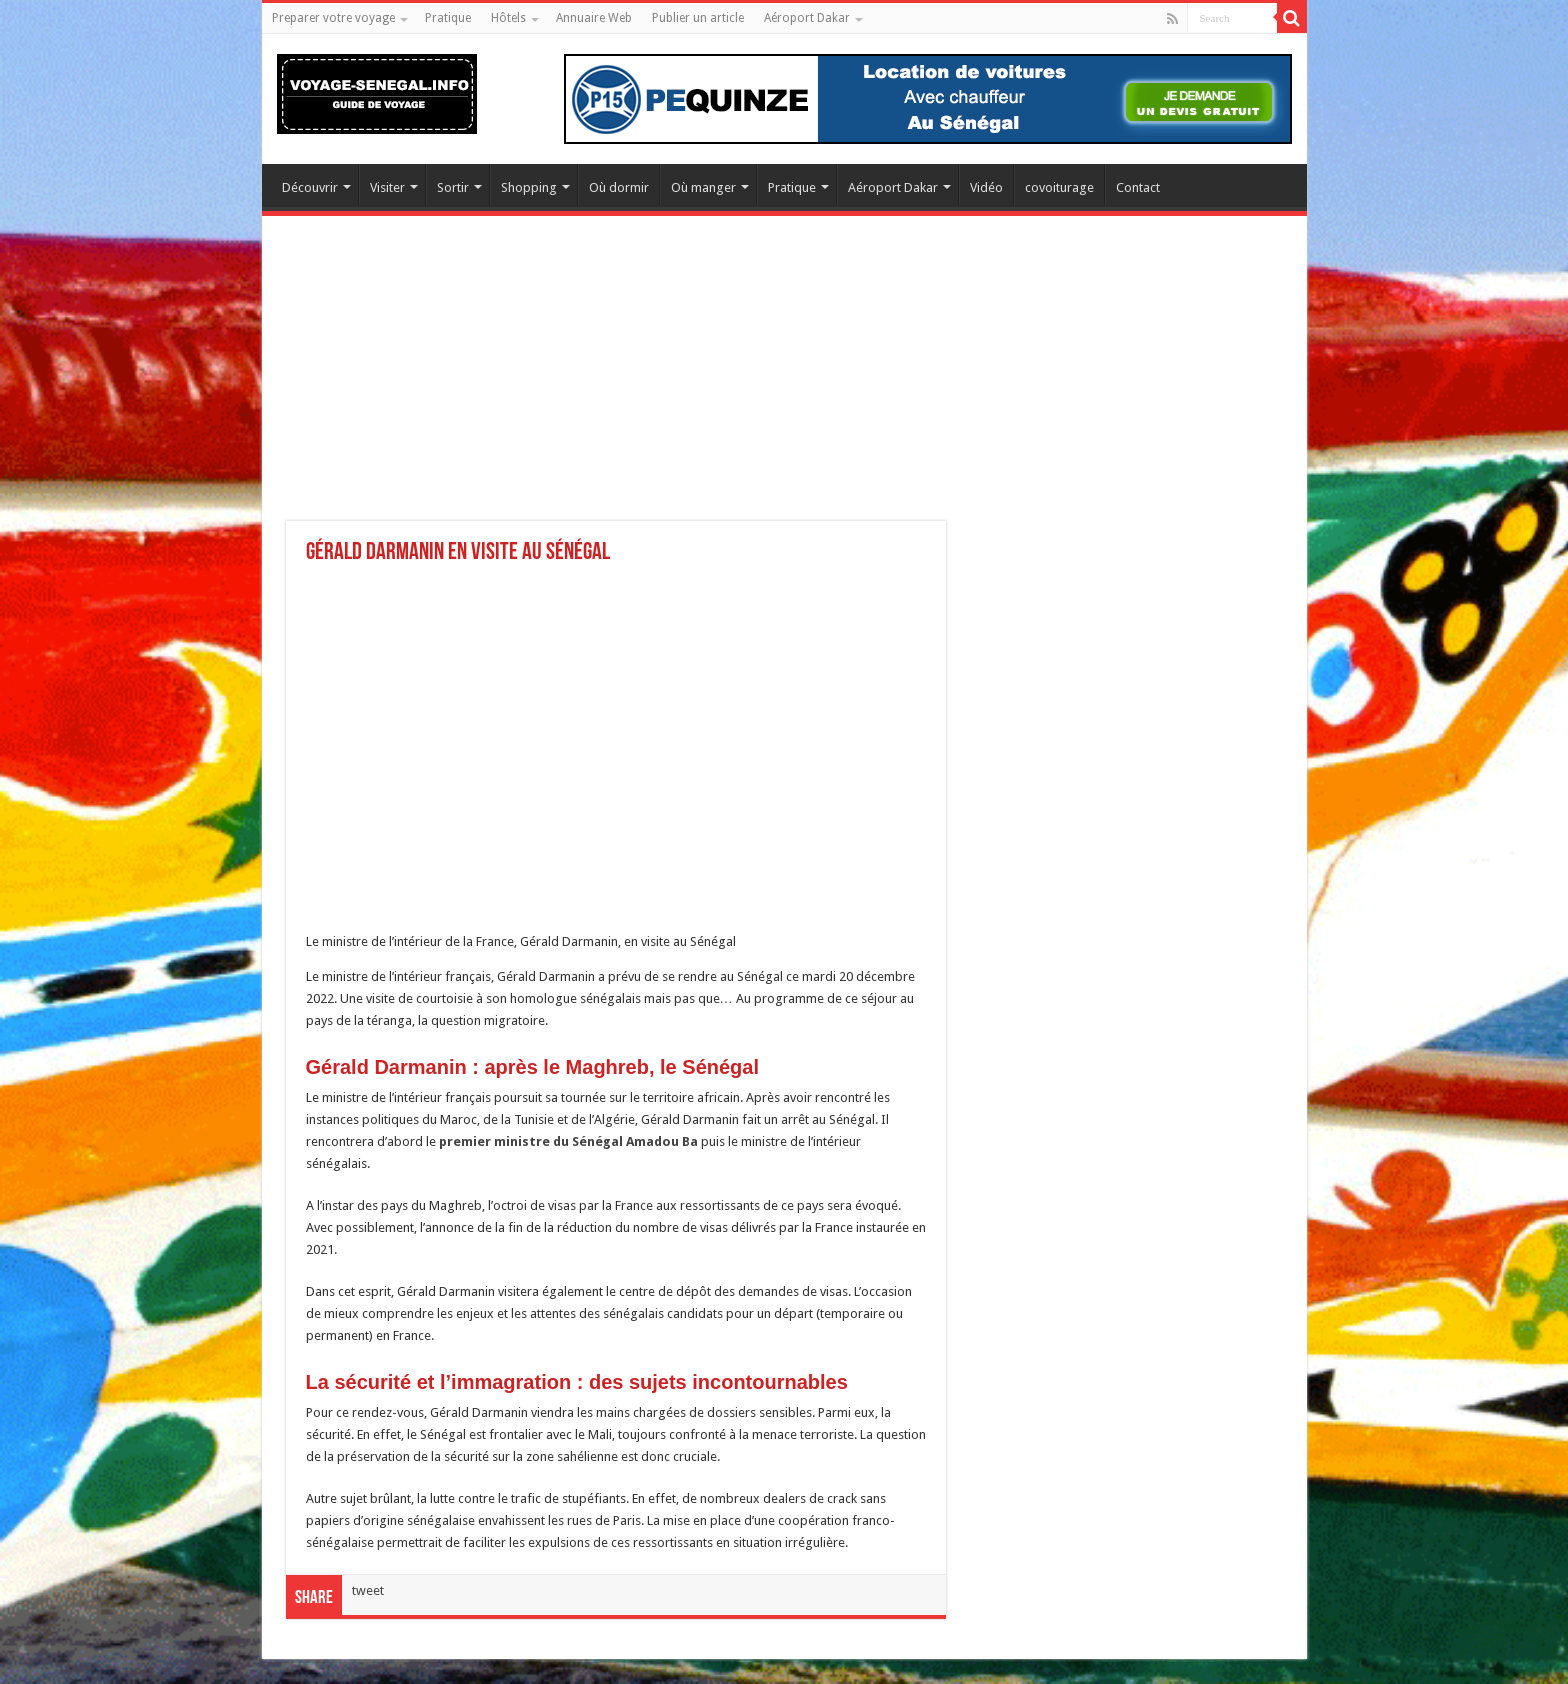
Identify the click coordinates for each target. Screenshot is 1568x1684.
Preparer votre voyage (333, 18)
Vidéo (986, 187)
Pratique (448, 18)
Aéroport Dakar (807, 18)
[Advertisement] (784, 381)
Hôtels (508, 18)
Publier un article (698, 18)
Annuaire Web (594, 18)
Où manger (703, 187)
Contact (1138, 187)
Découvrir (310, 187)
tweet (368, 1590)
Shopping (529, 187)
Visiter (387, 187)
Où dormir (619, 187)
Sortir (453, 187)
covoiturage (1059, 187)
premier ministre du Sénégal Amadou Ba (568, 1141)
